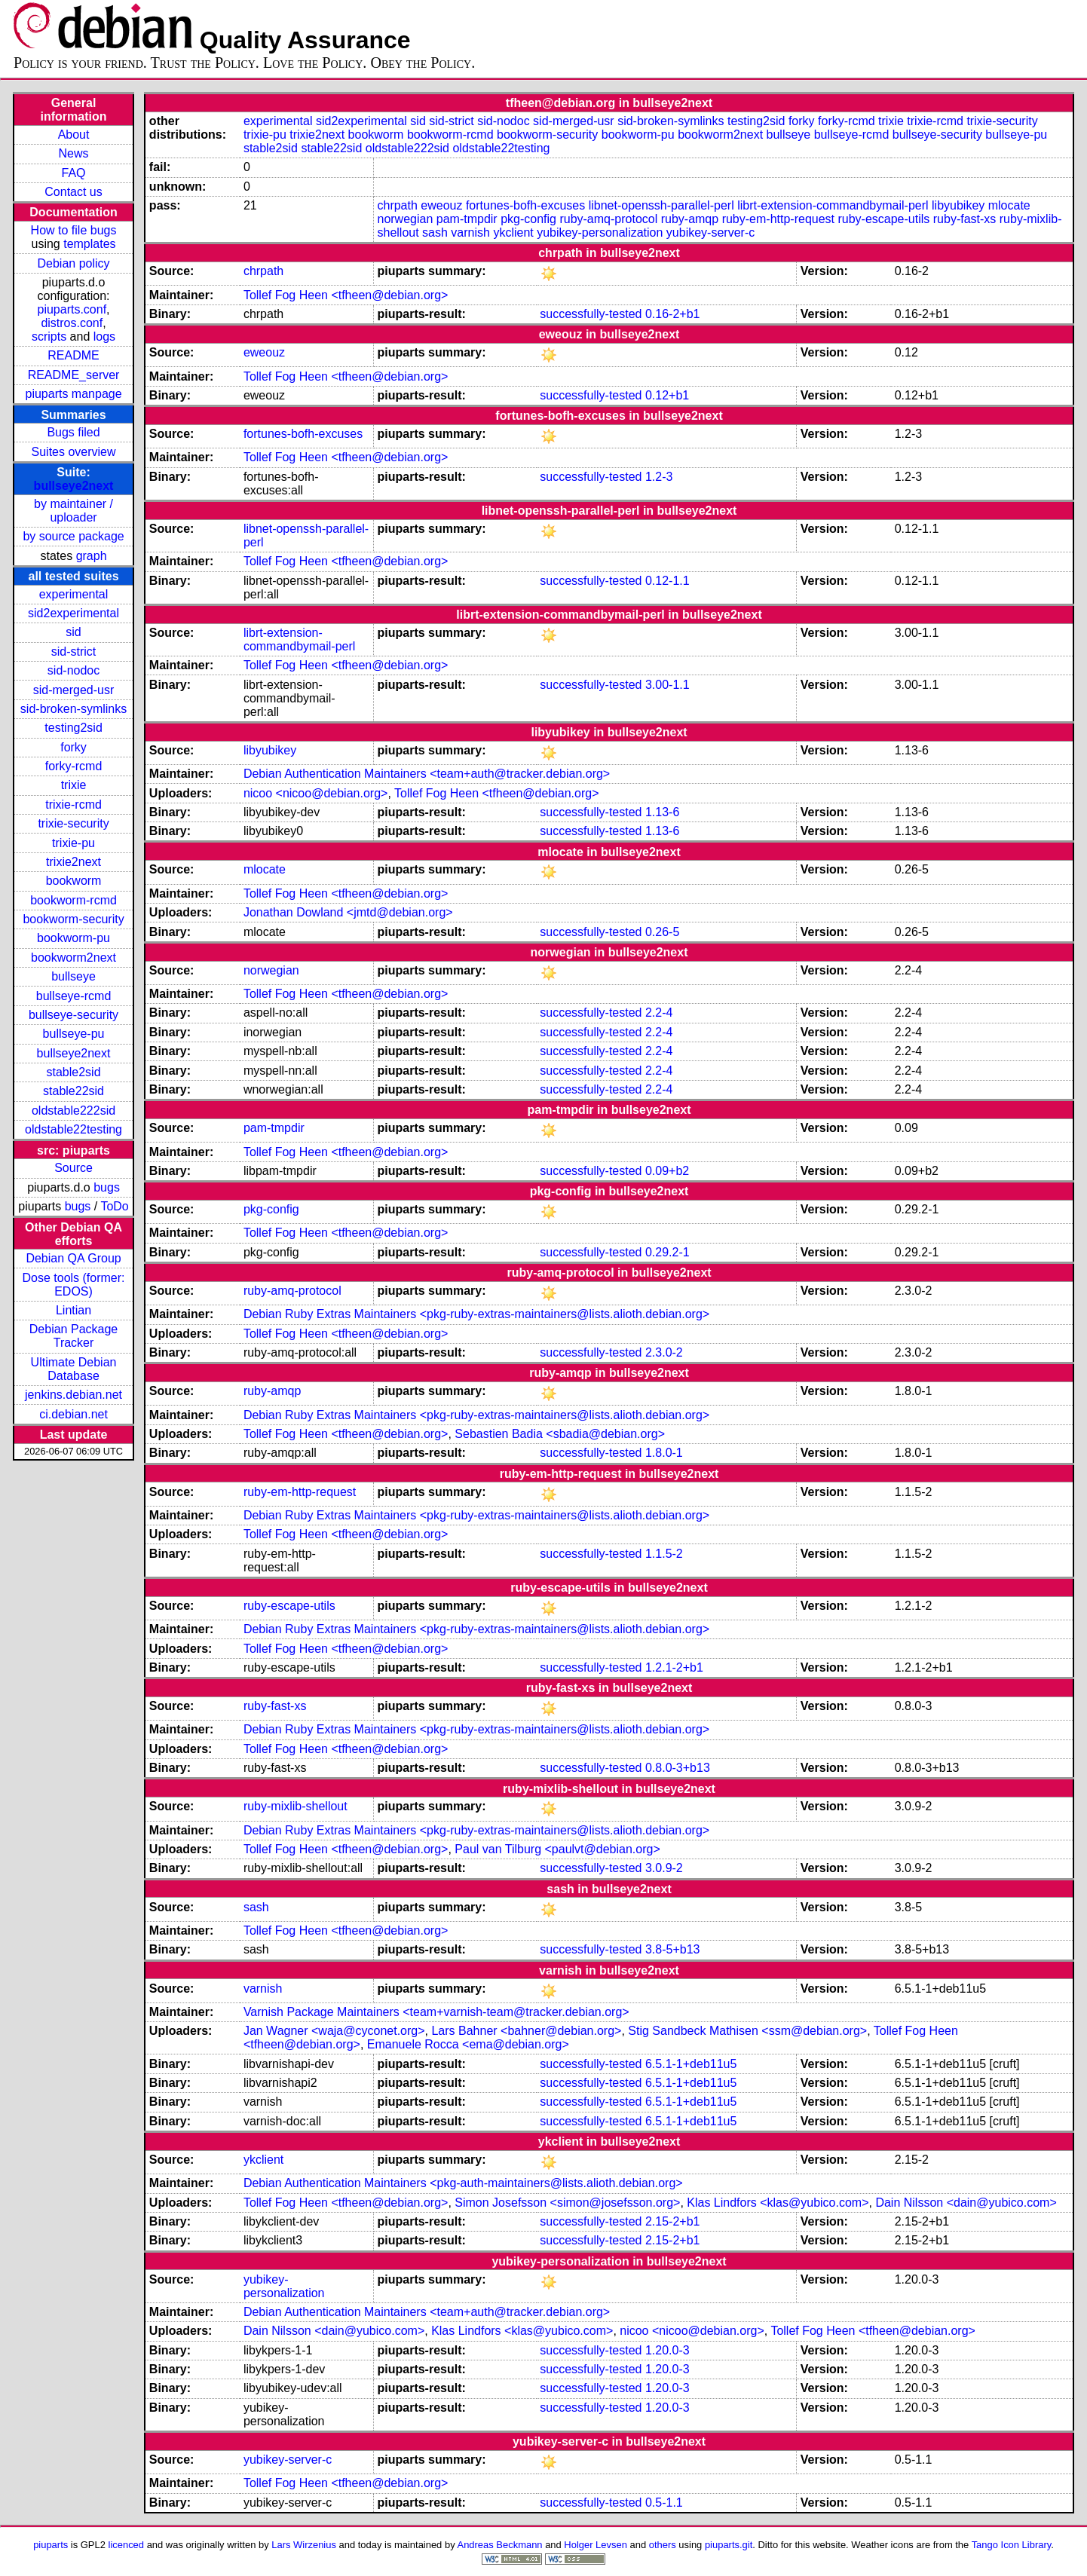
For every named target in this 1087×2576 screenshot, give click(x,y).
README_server (74, 375)
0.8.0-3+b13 (677, 1767)
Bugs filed (73, 432)
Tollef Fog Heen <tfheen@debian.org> (346, 295)
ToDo (114, 1206)
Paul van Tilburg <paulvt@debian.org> (557, 1849)
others (662, 2544)
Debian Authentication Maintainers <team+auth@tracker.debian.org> (426, 773)
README (73, 355)
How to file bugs (74, 230)
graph (91, 555)
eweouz (441, 205)
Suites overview (74, 451)
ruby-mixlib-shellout (295, 1806)
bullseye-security (73, 1014)
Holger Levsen (595, 2544)
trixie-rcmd (73, 804)
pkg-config (528, 219)
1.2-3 (658, 476)
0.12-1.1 (667, 580)
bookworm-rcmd (73, 900)
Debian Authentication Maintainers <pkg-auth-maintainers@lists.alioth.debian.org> (463, 2183)
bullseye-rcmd (74, 996)
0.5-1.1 (664, 2502)
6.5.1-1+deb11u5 (690, 2063)
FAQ (74, 173)
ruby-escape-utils (883, 219)
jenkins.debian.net (73, 1394)
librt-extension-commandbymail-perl (832, 205)
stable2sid (74, 1072)
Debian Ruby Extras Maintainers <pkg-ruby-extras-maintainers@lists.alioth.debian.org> (476, 1314)
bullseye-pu (74, 1033)
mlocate (1009, 205)
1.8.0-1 (664, 1452)
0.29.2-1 (667, 1252)
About (74, 134)
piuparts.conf (72, 309)
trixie (74, 785)
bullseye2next (74, 485)
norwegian (405, 219)
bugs (106, 1187)
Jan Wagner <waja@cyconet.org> (334, 2030)
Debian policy (74, 263)
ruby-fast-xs (965, 219)
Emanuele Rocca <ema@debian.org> (468, 2044)
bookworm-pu (73, 938)
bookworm (74, 880)
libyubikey (958, 205)
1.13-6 (662, 812)
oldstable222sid (73, 1110)
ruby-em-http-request (778, 219)
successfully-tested (590, 313)
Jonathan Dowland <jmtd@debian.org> (348, 912)
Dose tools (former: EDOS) (74, 1284)
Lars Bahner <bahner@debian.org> (526, 2030)
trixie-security (73, 823)
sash (435, 232)
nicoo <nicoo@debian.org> (315, 793)
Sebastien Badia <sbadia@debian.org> (560, 1433)
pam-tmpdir (467, 219)
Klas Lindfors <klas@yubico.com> (777, 2202)
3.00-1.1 (667, 684)
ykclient (513, 232)
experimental (74, 594)
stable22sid (73, 1091)
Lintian (73, 1310)
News (74, 153)
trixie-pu (73, 843)
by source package (73, 536)
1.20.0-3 (667, 2350)
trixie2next (73, 861)
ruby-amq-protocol (608, 219)
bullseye (73, 976)
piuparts (50, 2544)
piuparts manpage (73, 393)
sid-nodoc (73, 670)
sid (73, 632)
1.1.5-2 (664, 1553)
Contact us (73, 191)
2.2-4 (658, 1012)
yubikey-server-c (710, 232)
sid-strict (73, 651)
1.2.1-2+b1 (674, 1667)
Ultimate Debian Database (74, 1369)
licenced (127, 2544)
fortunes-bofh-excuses (525, 205)
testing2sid (73, 727)
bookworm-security (73, 919)
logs (104, 336)
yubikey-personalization (600, 232)
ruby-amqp (689, 219)
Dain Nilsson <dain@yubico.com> (965, 2202)
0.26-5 (662, 931)
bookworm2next (73, 957)
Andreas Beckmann (500, 2544)
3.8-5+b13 (672, 1949)
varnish (470, 232)
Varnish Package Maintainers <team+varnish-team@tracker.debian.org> (436, 2011)
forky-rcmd (74, 766)
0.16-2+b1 (672, 313)
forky (73, 747)
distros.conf (72, 323)
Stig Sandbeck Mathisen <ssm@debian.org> (747, 2030)
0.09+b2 (667, 1170)
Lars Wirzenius (303, 2544)
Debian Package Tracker (73, 1336)
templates (89, 243)
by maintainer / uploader (73, 510)
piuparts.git (728, 2544)
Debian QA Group (73, 1258)
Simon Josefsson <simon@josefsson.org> (567, 2202)
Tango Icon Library (1012, 2544)
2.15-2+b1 (672, 2221)
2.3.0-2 (664, 1352)
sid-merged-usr (74, 690)
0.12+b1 (667, 395)
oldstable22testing (73, 1129)
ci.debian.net (73, 1414)
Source (73, 1167)
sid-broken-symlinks (73, 708)
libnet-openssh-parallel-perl (661, 205)
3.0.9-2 (664, 1868)
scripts (49, 336)
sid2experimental (73, 613)
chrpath (397, 205)
